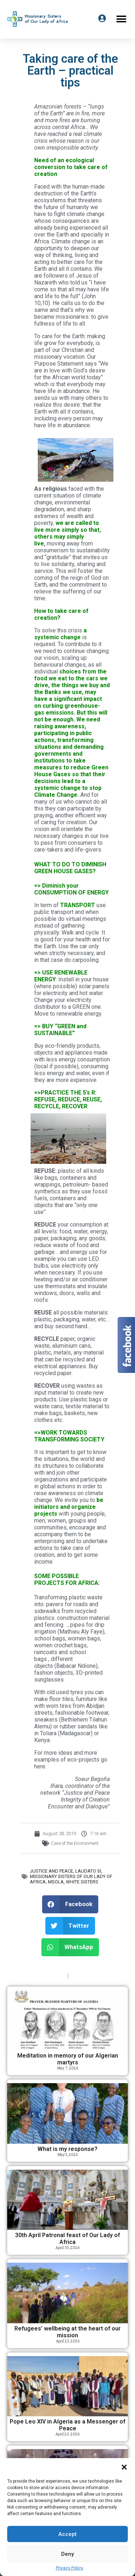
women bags (84, 1638)
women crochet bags (60, 1645)
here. (40, 1766)
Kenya (42, 1740)
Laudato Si (88, 1871)
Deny (67, 2554)
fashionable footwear (81, 1712)
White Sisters (82, 1881)
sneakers (46, 1719)
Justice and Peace (51, 1871)
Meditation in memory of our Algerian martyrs (67, 2059)
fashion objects (53, 1672)
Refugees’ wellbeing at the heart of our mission (67, 2332)
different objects (53, 1662)
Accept (67, 2534)
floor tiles (61, 1699)
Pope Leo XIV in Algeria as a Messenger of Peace (67, 2425)
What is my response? (67, 2149)
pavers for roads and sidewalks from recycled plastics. (66, 1611)
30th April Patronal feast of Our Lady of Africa (67, 2238)
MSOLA (56, 1881)
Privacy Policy (69, 2568)
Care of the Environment (75, 1843)
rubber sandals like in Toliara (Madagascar (71, 1730)
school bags (49, 1638)
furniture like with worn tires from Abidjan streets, (70, 1706)
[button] (124, 2467)
